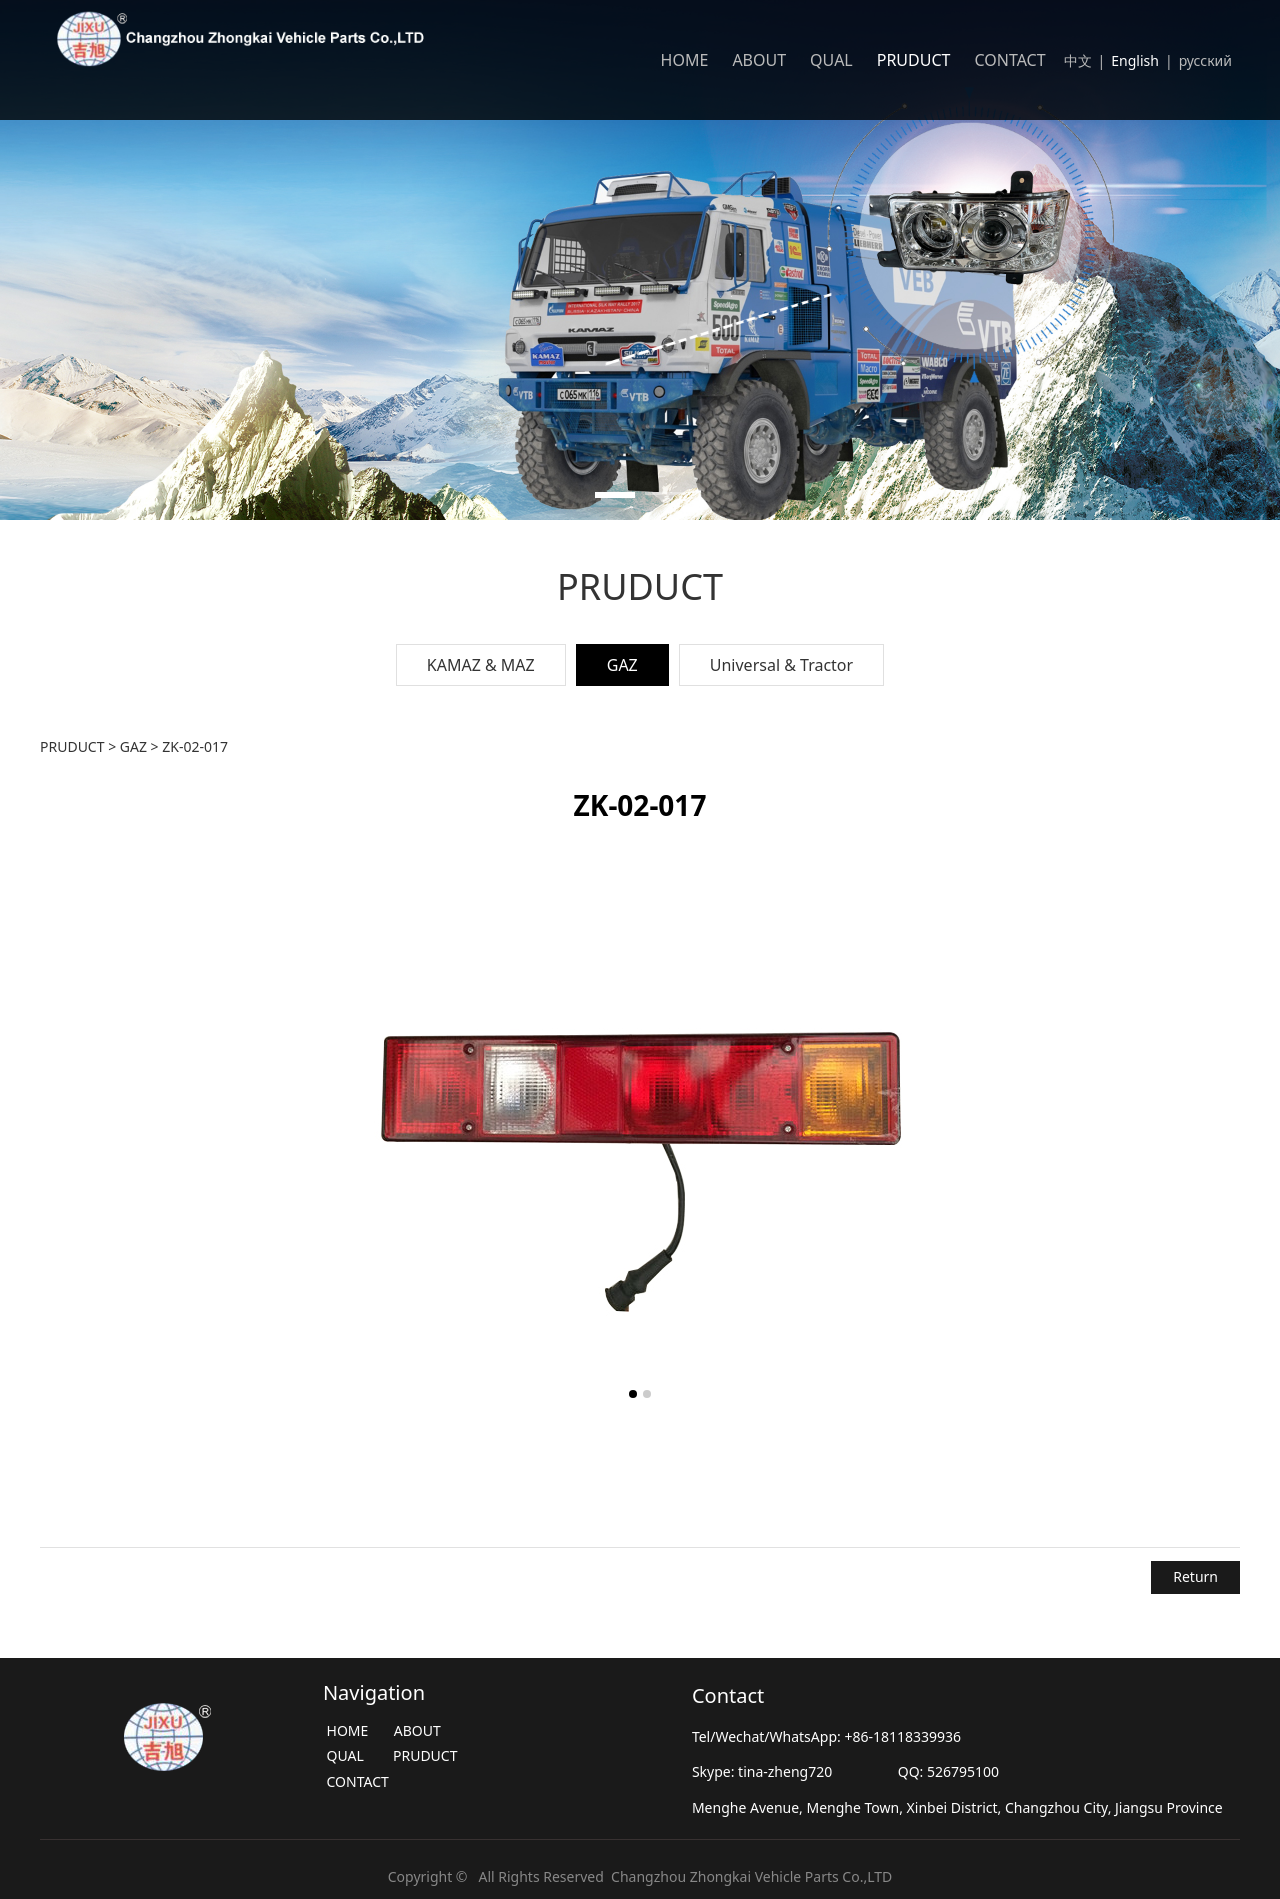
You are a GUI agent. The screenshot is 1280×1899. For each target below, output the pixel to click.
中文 (1078, 60)
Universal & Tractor (781, 665)
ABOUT (759, 60)
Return (1195, 1576)
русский (1207, 60)
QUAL (831, 60)
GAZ (622, 665)
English (1135, 60)
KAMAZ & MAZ (481, 665)
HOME (685, 60)
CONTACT (1009, 60)
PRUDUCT (914, 60)
